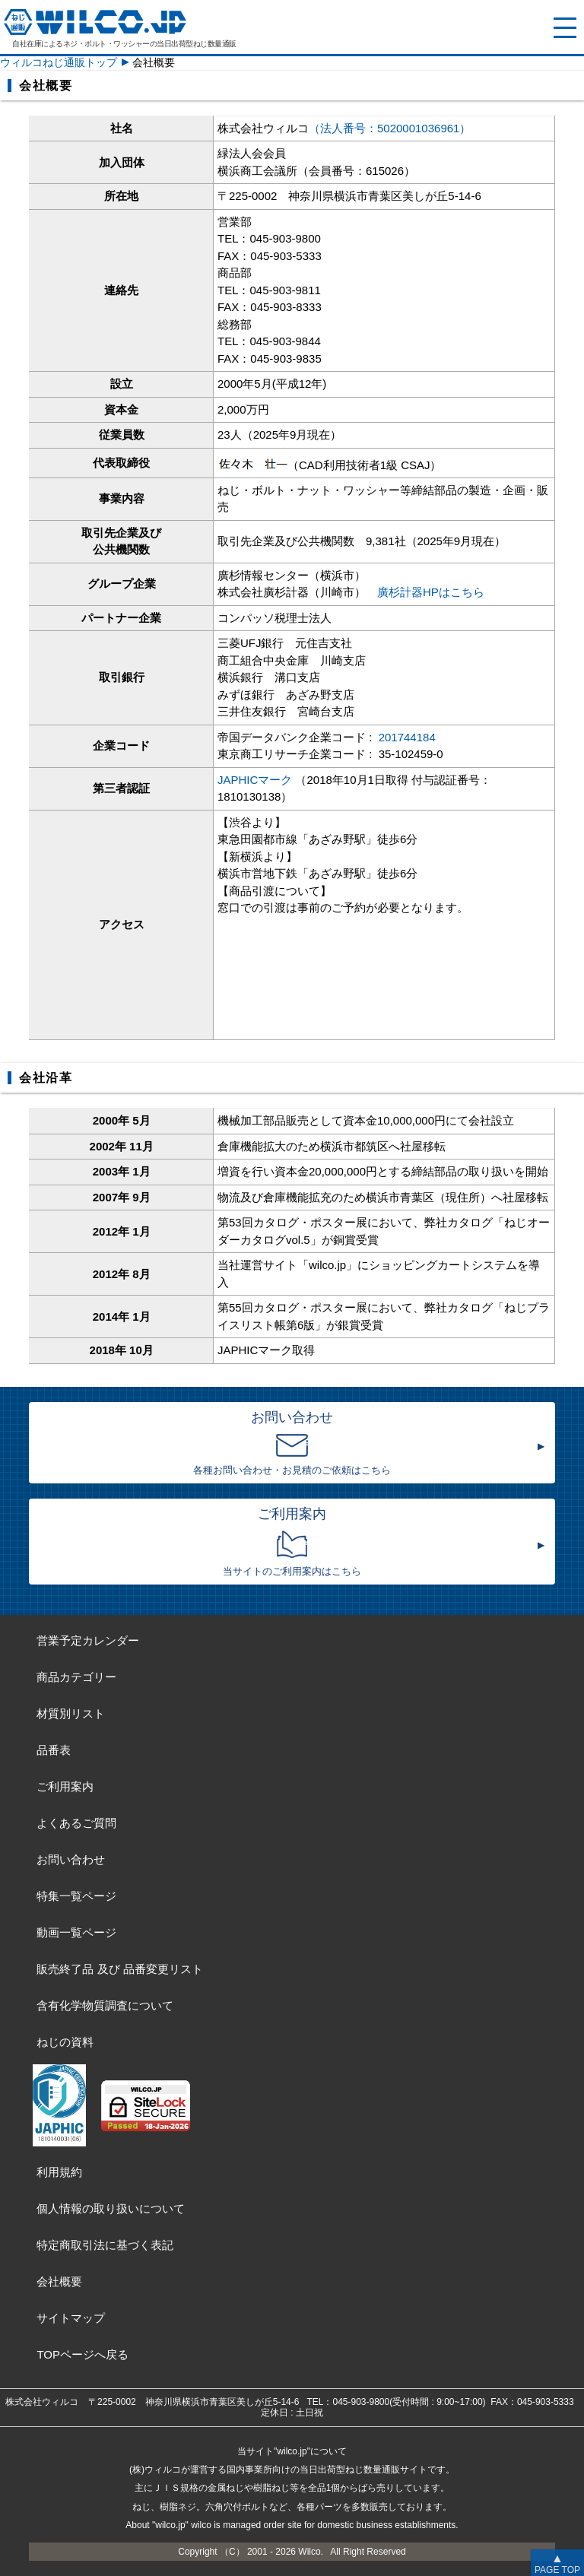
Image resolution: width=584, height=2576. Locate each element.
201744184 (407, 737)
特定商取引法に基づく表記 (104, 2244)
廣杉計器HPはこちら (430, 591)
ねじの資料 (65, 2041)
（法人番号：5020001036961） (390, 128)
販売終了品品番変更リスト (119, 1968)
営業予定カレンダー (87, 1640)
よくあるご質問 (76, 1822)
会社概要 (59, 2281)
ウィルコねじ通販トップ (58, 62)
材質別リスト (70, 1713)
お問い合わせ (70, 1859)
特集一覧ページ (76, 1895)
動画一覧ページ (76, 1932)
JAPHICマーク (254, 779)
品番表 (53, 1749)
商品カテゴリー (76, 1676)
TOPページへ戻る (82, 2354)
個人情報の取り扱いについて (110, 2208)
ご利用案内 (65, 1786)
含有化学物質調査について (104, 2005)
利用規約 (59, 2171)
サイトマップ (70, 2317)
